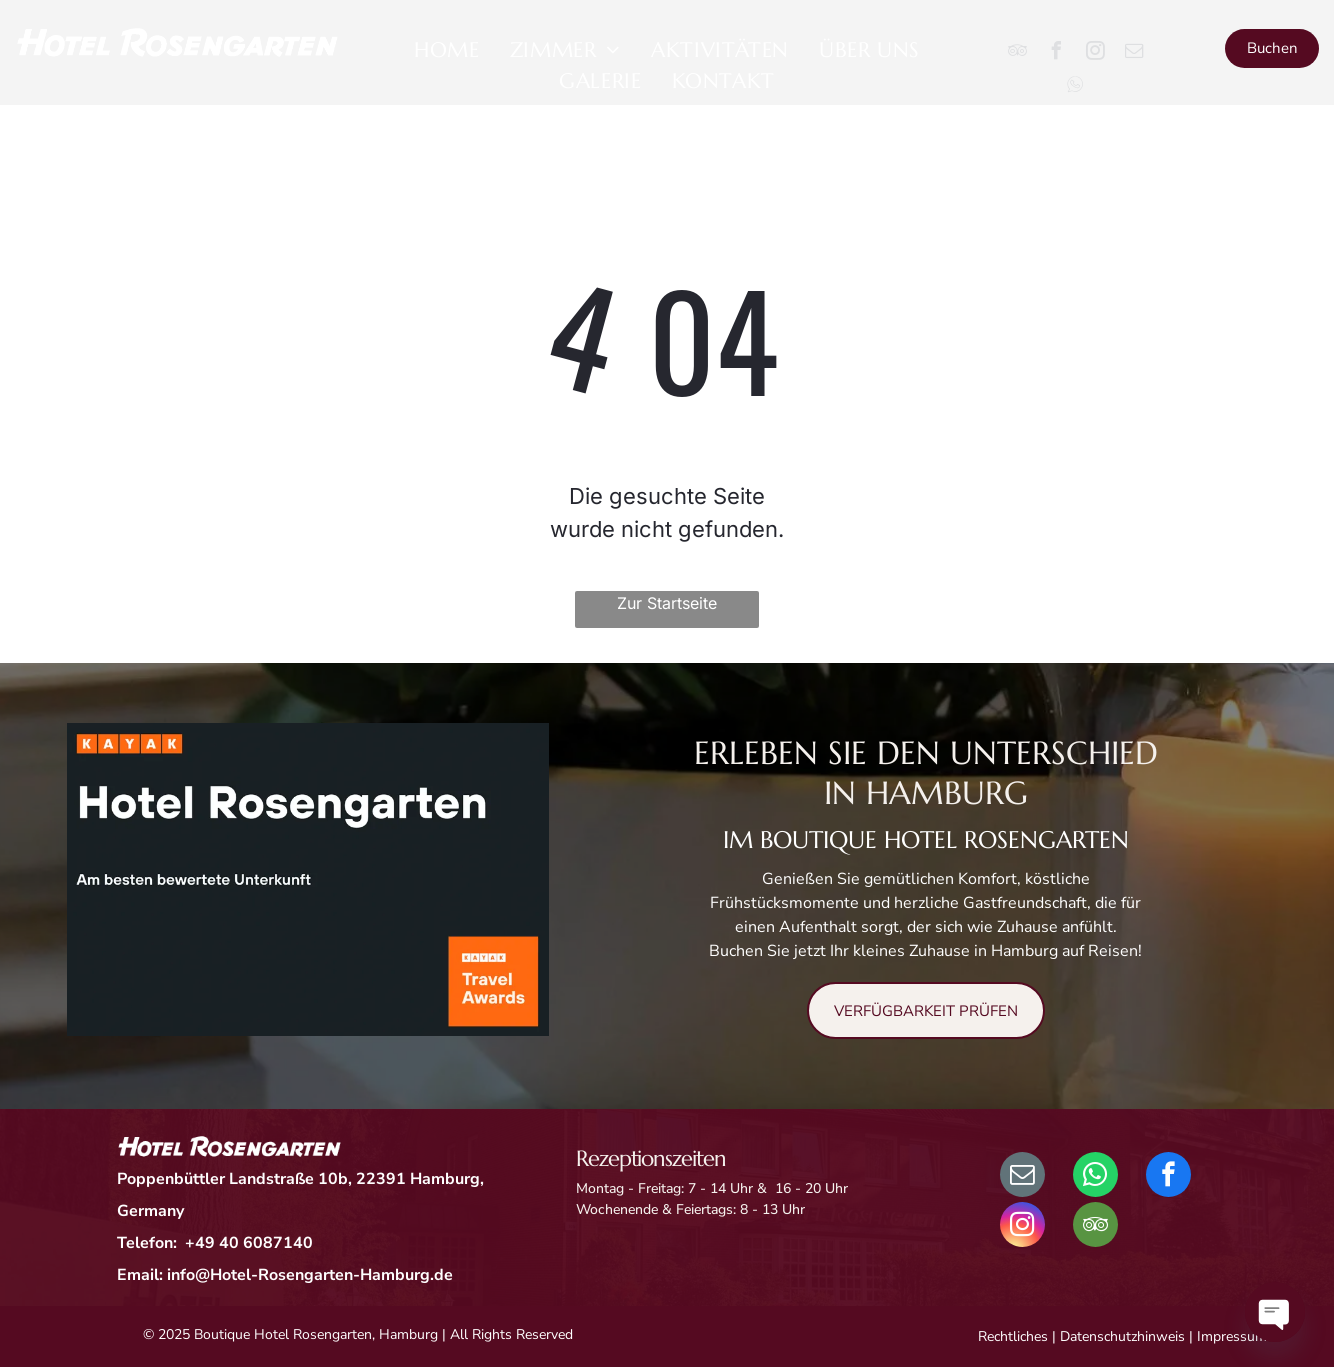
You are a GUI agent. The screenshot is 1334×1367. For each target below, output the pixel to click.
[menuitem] (447, 51)
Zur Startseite (667, 603)
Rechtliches (1013, 1336)
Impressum (1232, 1336)
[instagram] (1095, 53)
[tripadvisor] (1017, 53)
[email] (1134, 53)
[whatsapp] (1095, 1177)
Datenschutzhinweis (1122, 1336)
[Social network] (1075, 86)
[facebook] (1056, 53)
